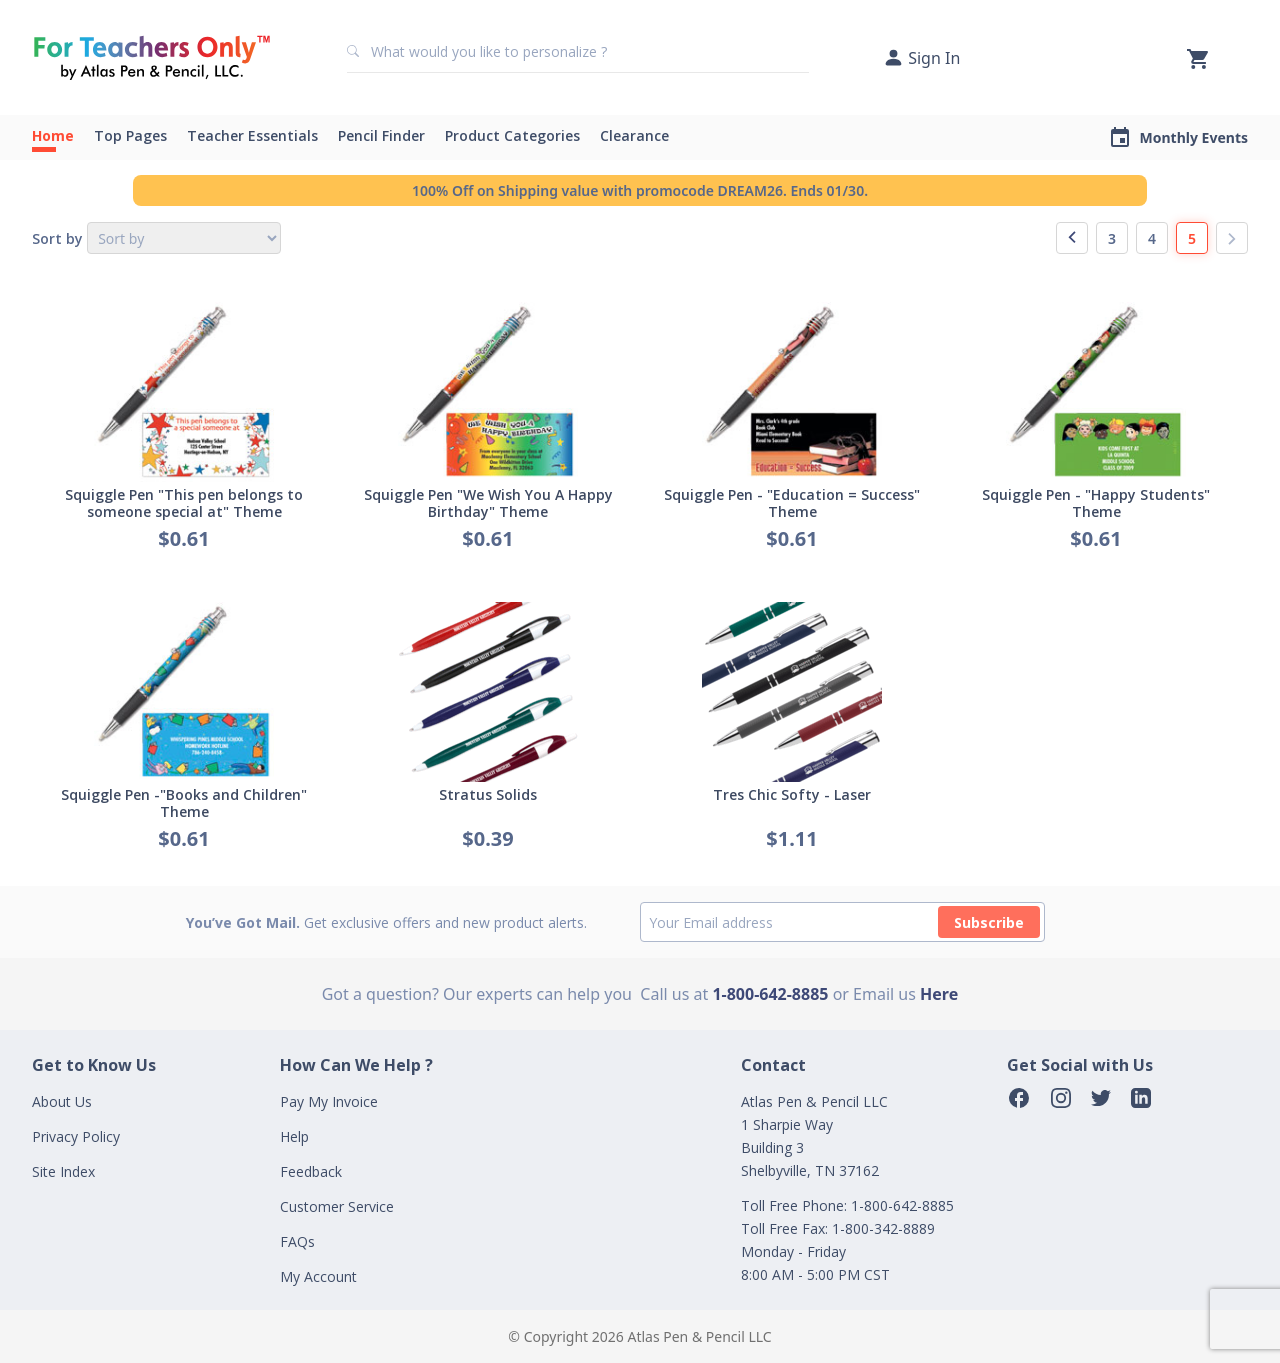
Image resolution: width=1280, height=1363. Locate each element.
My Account (318, 1276)
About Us (62, 1101)
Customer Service (337, 1206)
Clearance (634, 135)
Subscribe (989, 922)
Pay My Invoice (329, 1101)
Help (294, 1136)
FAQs (297, 1241)
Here (939, 994)
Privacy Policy (76, 1136)
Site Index (63, 1171)
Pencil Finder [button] (381, 135)
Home (53, 135)
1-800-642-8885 (770, 994)
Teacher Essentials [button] (252, 135)
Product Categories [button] (512, 135)
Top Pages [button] (130, 135)
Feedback (311, 1171)
